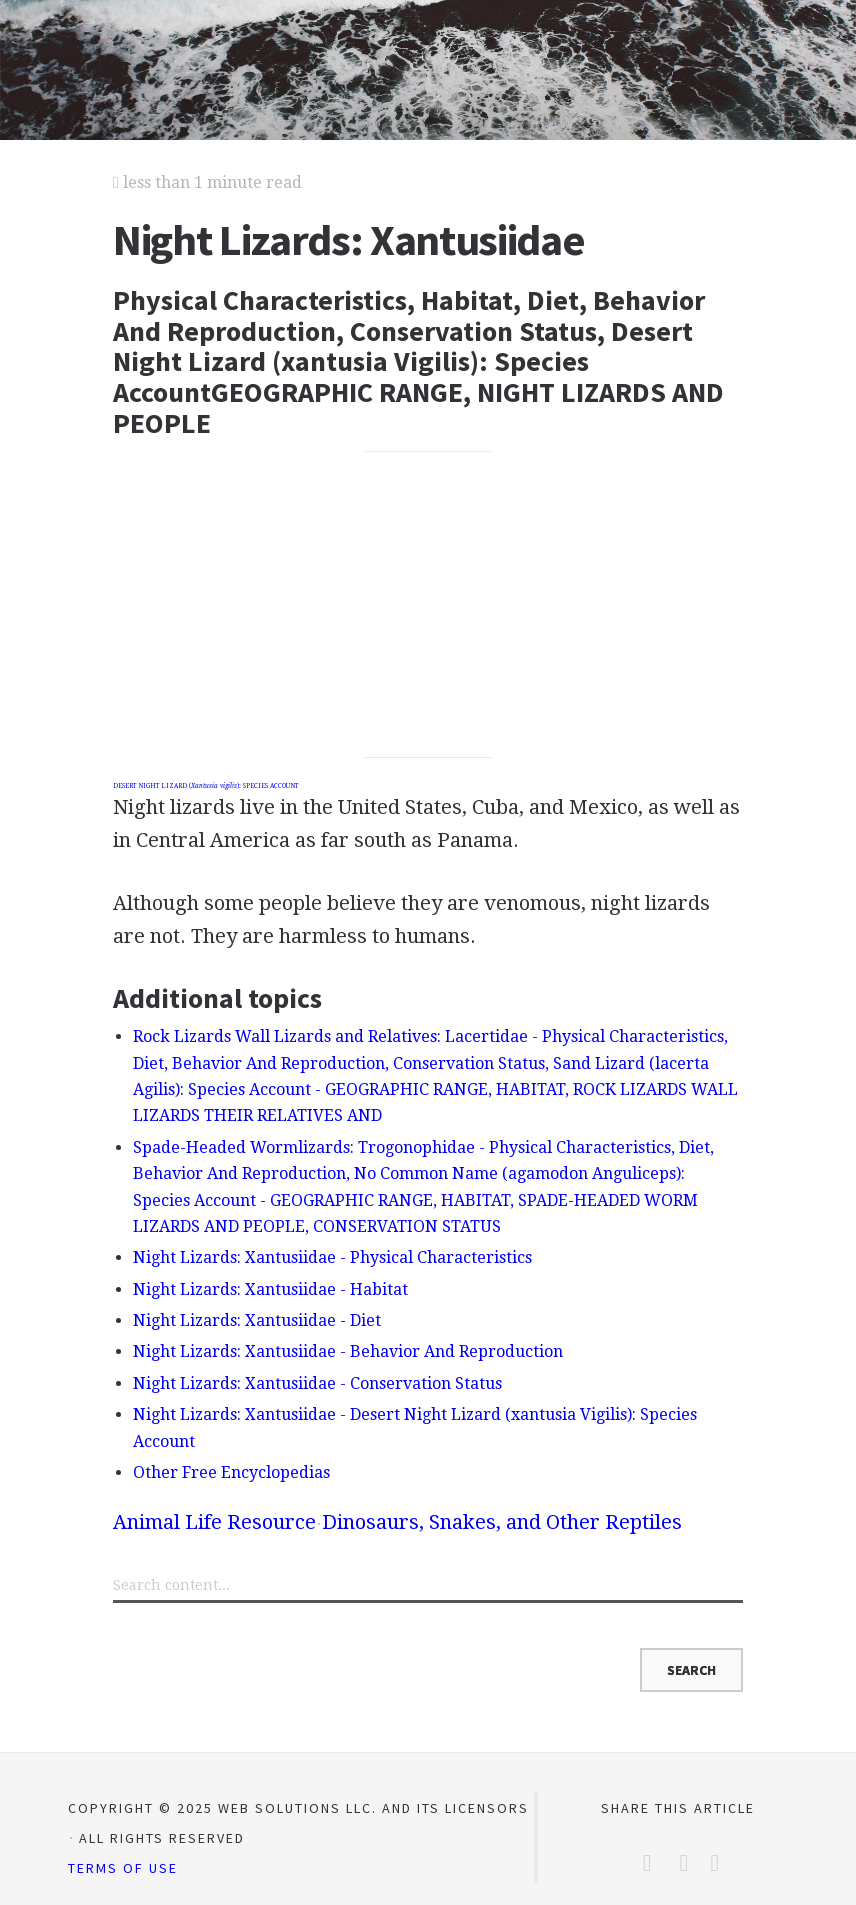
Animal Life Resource (214, 1522)
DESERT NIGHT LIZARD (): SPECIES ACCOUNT (205, 786)
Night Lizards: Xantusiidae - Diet (257, 1320)
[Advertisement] (428, 605)
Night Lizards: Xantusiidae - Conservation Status (317, 1383)
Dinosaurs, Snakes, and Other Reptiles (502, 1522)
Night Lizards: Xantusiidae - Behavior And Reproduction (348, 1351)
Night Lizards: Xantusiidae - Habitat (270, 1289)
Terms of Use (123, 1868)
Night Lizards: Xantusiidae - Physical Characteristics (332, 1257)
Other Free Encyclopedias (231, 1472)
